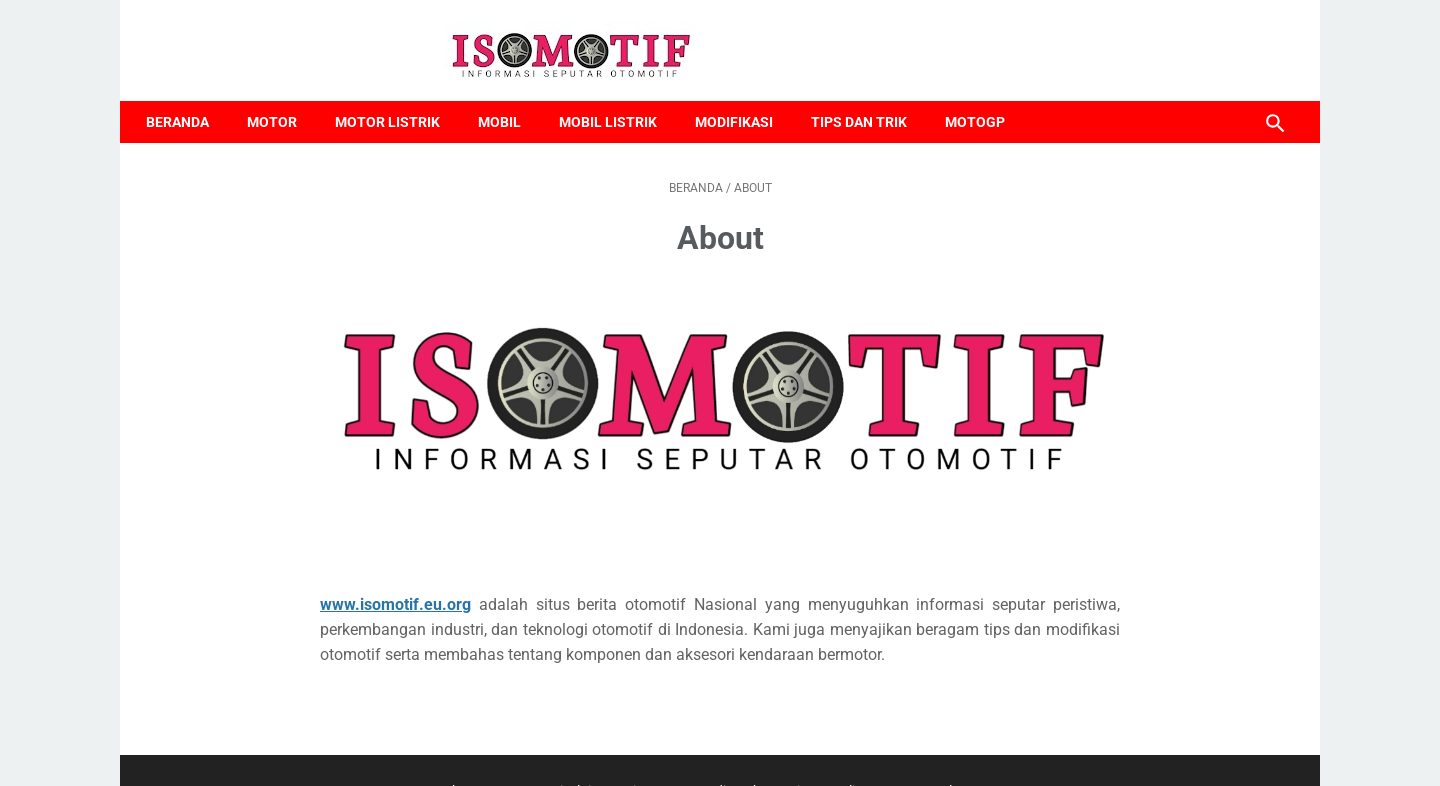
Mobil (509, 97)
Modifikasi (744, 97)
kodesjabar (737, 774)
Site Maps (655, 752)
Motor (282, 97)
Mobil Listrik (618, 97)
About (462, 752)
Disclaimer (583, 752)
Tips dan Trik (869, 97)
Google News (956, 752)
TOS (892, 752)
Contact (516, 752)
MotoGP (985, 97)
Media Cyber (734, 752)
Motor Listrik (397, 97)
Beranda (187, 97)
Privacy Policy (826, 752)
